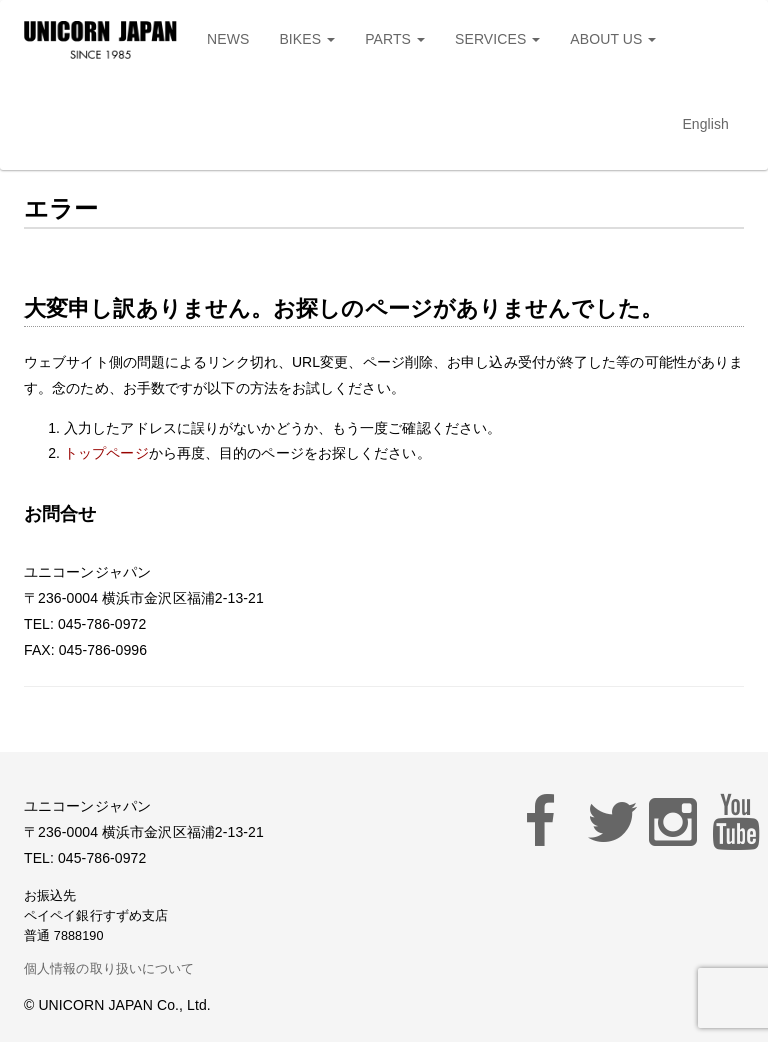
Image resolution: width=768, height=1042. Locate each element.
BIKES (307, 39)
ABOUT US (613, 39)
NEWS (228, 39)
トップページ (106, 453)
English (705, 124)
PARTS (395, 39)
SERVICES (497, 39)
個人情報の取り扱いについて (109, 969)
